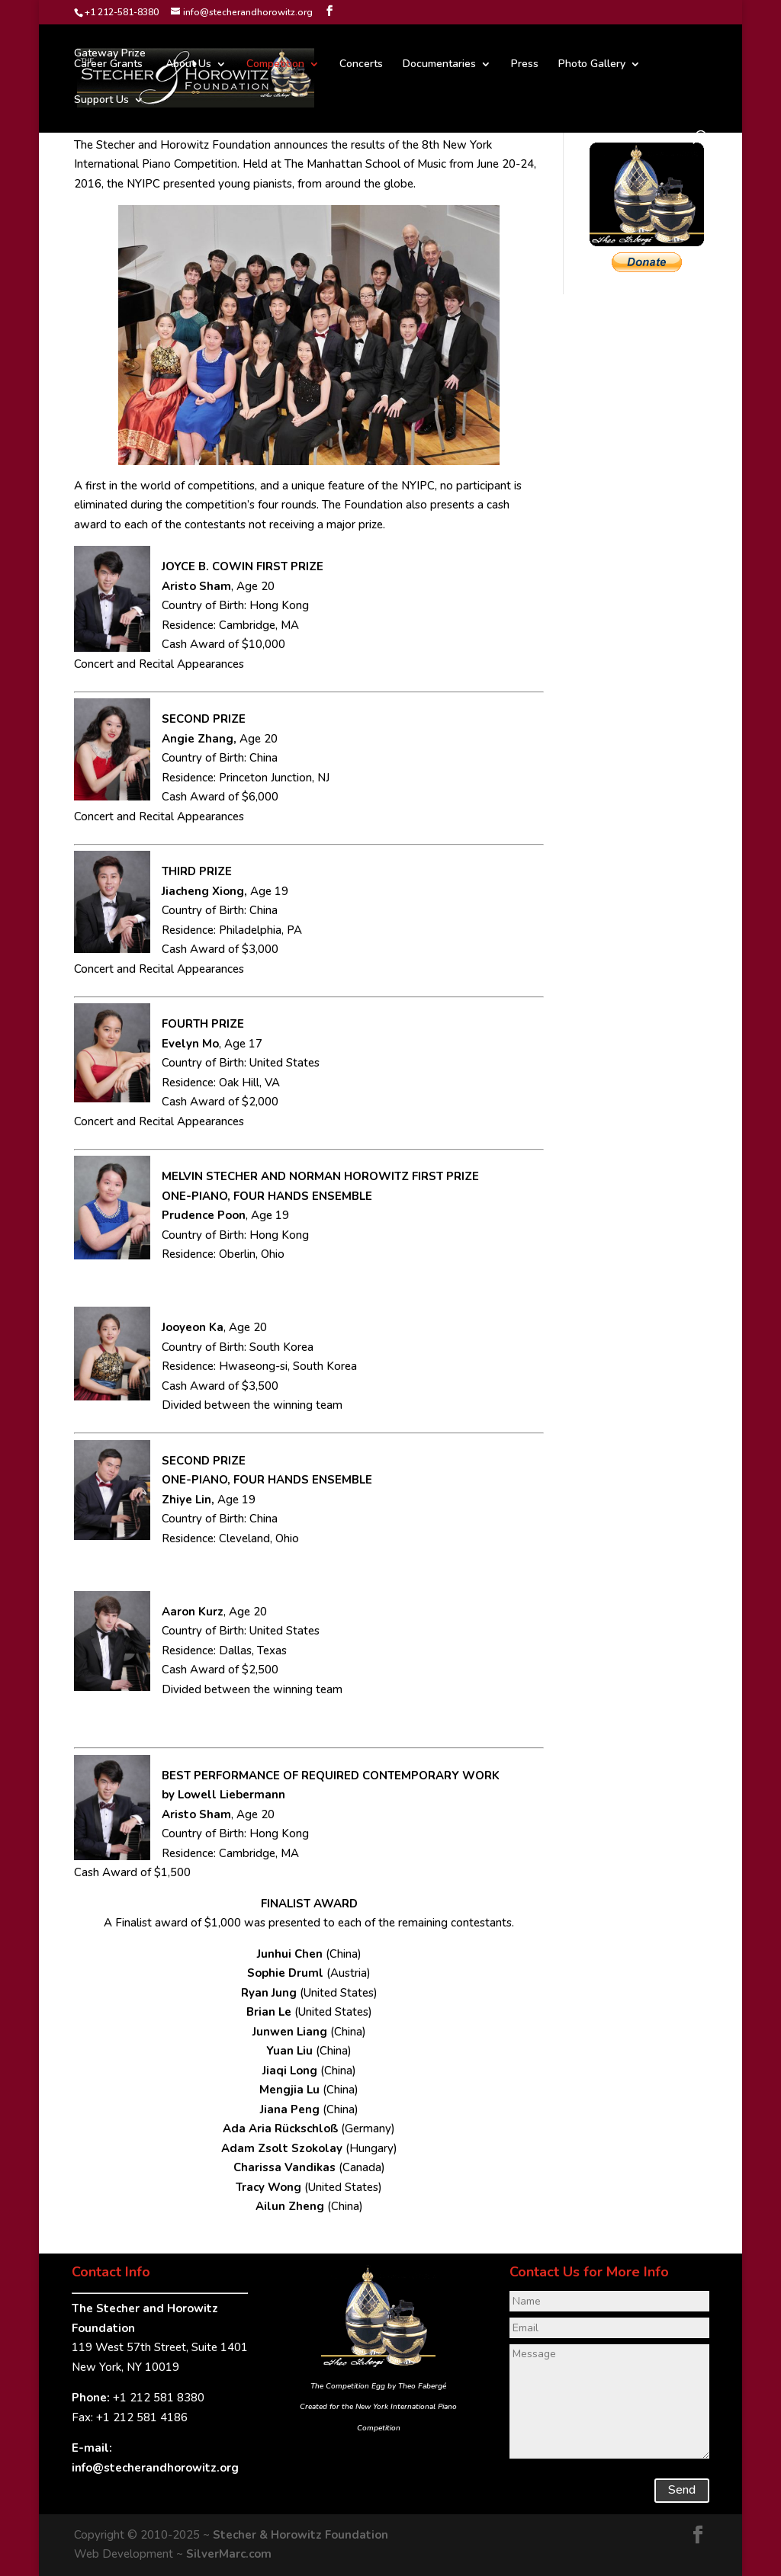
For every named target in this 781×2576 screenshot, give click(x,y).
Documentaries (439, 65)
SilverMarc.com (229, 2554)
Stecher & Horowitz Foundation (300, 2534)
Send (682, 2489)
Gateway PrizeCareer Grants (110, 59)
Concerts (361, 65)
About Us (188, 65)
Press (524, 65)
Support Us (101, 101)
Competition (275, 65)
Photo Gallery (591, 65)
